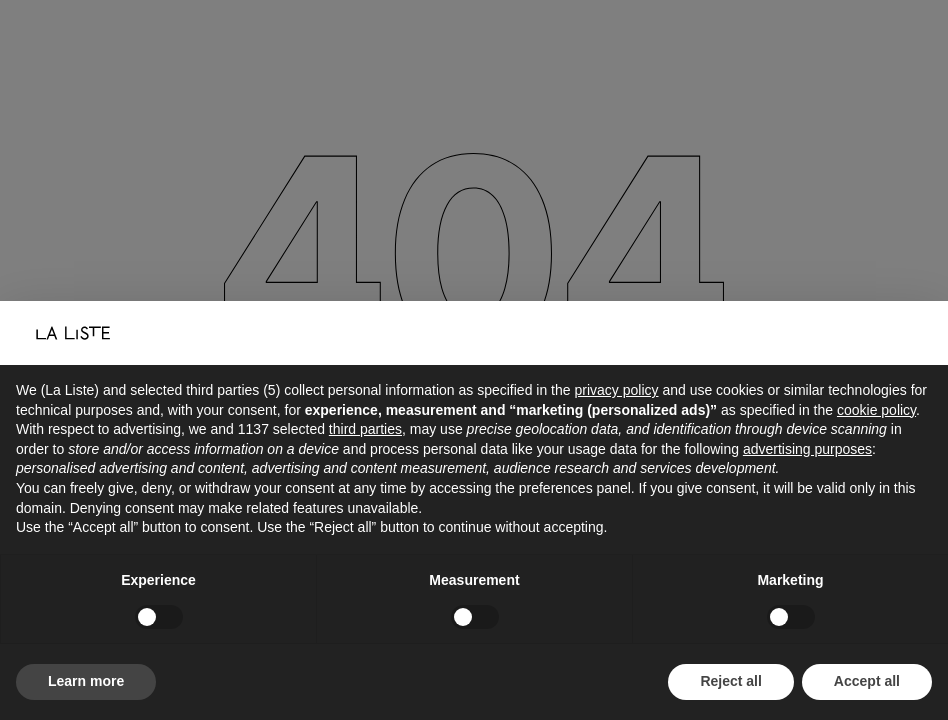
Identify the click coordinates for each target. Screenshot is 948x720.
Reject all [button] (730, 681)
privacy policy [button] (616, 390)
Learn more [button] (86, 681)
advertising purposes (807, 449)
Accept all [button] (867, 681)
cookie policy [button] (876, 410)
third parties (365, 429)
